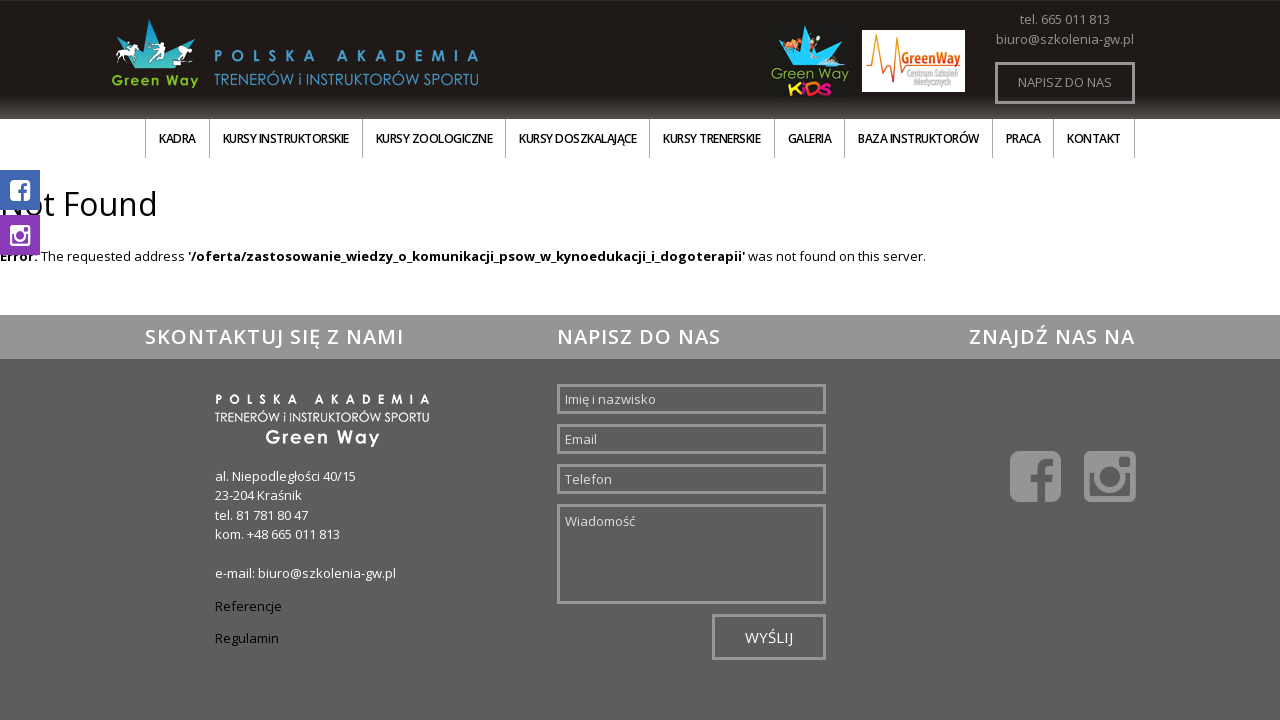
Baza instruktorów (918, 138)
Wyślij (769, 637)
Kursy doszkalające (577, 138)
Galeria (810, 138)
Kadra (177, 138)
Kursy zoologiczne (434, 138)
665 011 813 (1075, 19)
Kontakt (1094, 138)
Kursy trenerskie (711, 138)
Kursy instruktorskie (286, 138)
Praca (1023, 138)
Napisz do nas (1065, 82)
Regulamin (247, 638)
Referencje (248, 606)
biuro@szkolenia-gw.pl (1065, 39)
